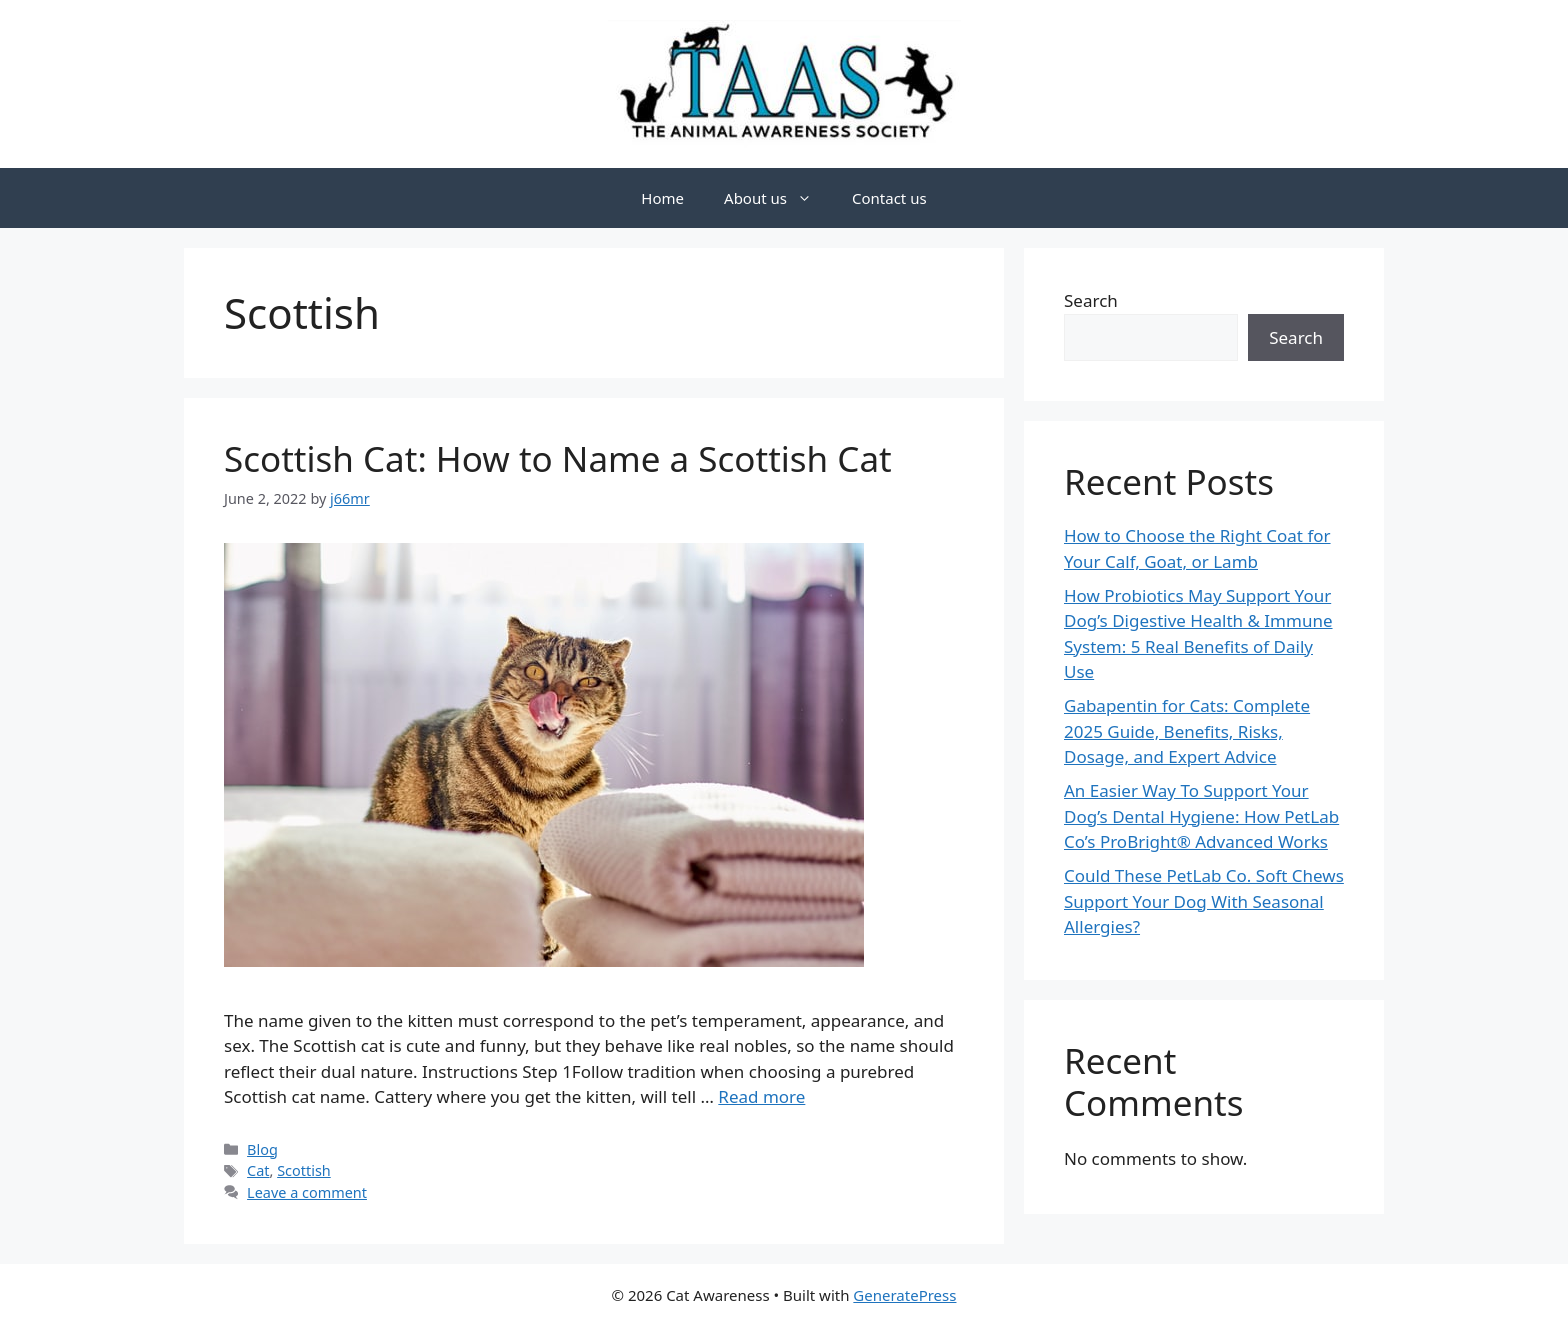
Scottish (304, 1170)
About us (778, 198)
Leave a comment (307, 1192)
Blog (262, 1149)
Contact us (889, 198)
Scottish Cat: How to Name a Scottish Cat (558, 458)
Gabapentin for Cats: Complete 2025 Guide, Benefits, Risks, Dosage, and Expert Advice (1187, 731)
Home (662, 198)
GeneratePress (904, 1295)
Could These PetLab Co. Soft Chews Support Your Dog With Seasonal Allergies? (1204, 901)
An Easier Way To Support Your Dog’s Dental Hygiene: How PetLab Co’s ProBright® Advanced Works (1201, 816)
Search (1091, 300)
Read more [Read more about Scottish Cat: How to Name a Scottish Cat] (761, 1096)
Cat (258, 1170)
